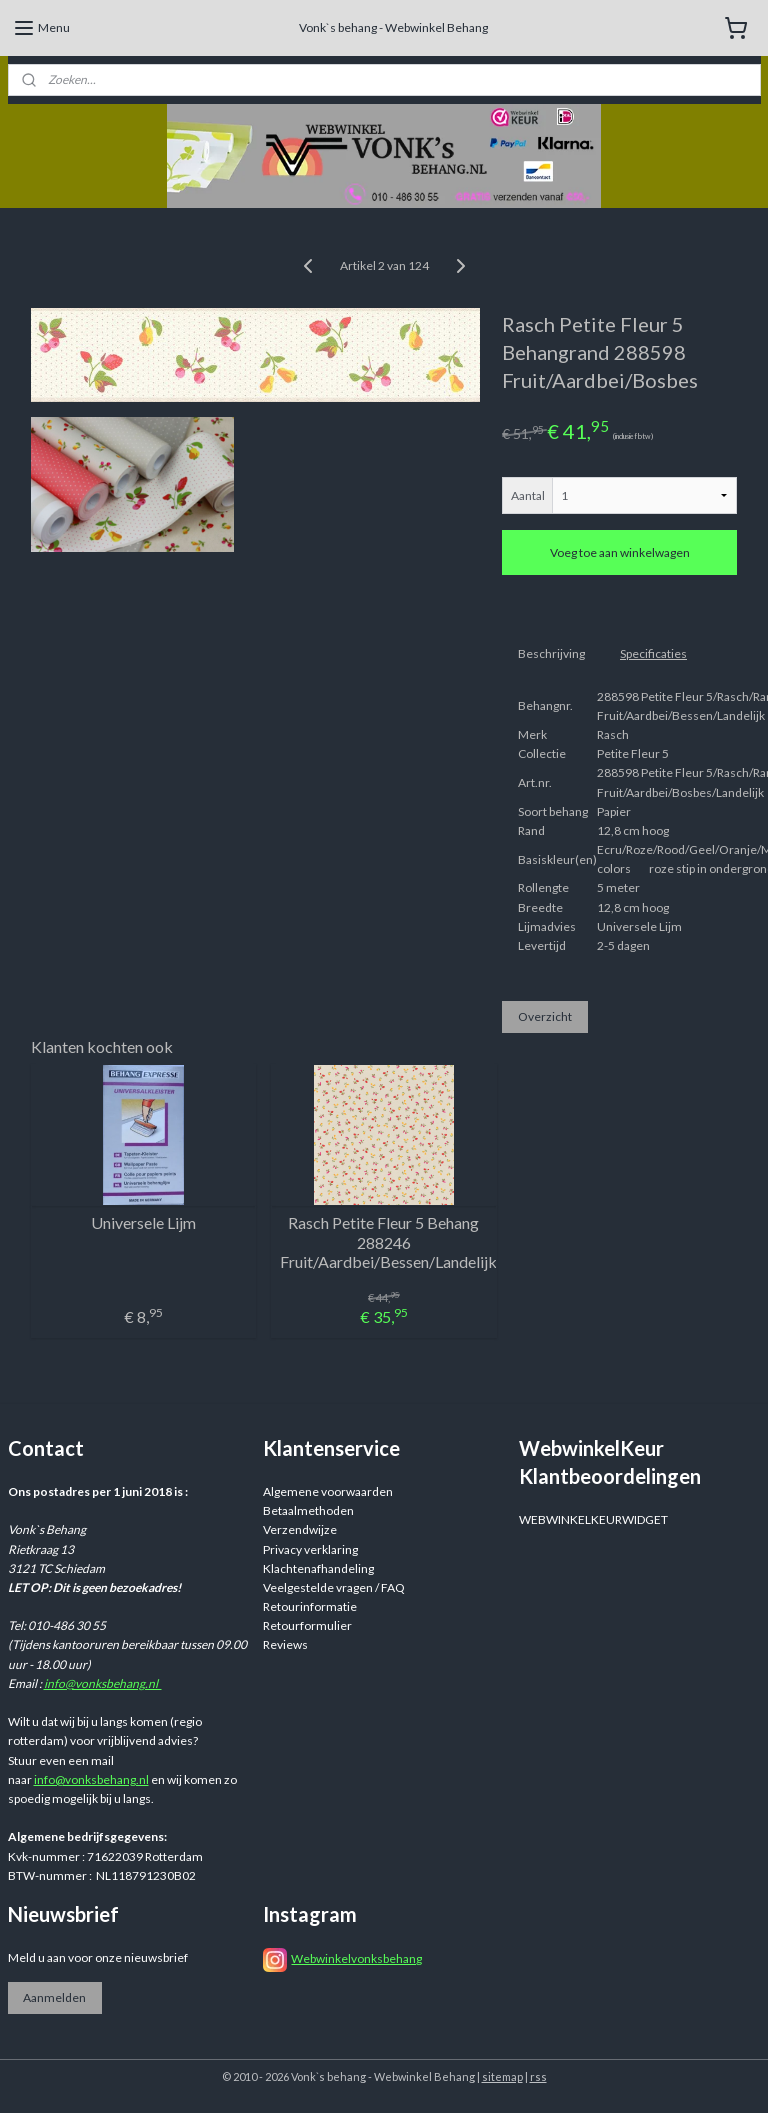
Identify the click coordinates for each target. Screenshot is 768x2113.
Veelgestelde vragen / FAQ (334, 1587)
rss (538, 2076)
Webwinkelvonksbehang (356, 1958)
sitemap (502, 2076)
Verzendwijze (300, 1529)
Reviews (285, 1644)
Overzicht (545, 1016)
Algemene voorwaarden (328, 1491)
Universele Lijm (143, 1222)
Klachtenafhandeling (318, 1568)
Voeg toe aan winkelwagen (620, 552)
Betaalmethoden (308, 1510)
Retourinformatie (310, 1606)
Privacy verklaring (310, 1549)
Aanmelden (54, 1997)
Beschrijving (551, 653)
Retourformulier (307, 1625)
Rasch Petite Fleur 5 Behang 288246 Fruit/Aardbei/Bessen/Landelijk (384, 1241)
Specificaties (653, 653)
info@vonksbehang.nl (103, 1683)
